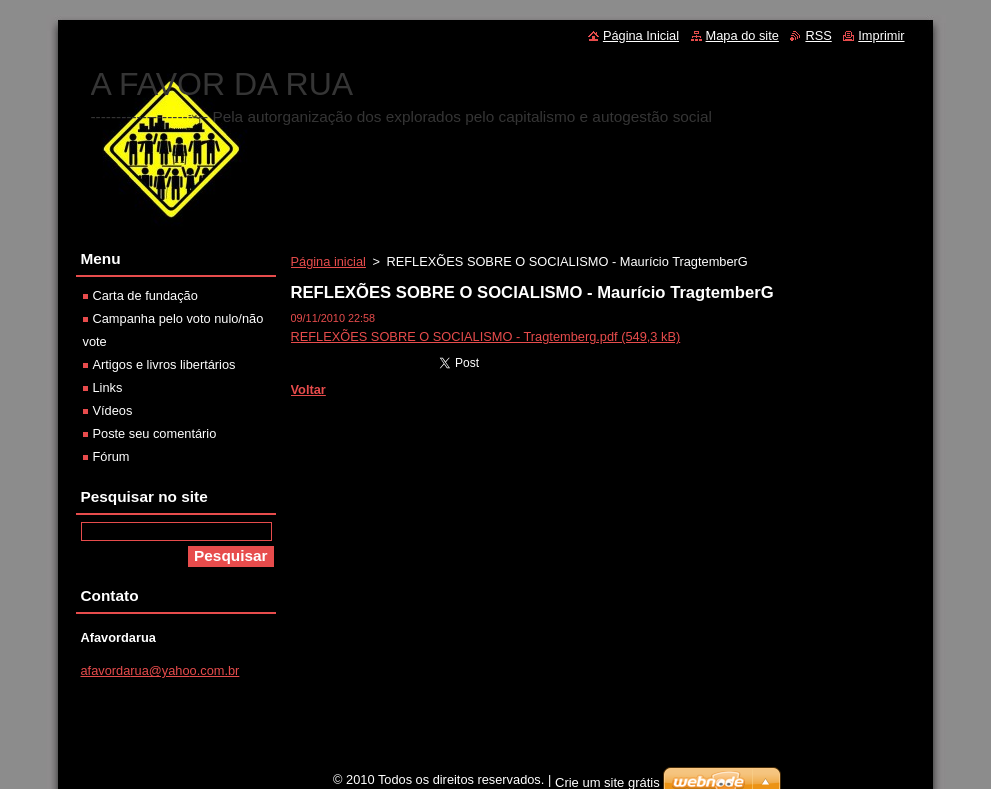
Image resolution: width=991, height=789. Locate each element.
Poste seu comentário (155, 433)
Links (108, 387)
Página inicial (328, 261)
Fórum (111, 456)
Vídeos (113, 410)
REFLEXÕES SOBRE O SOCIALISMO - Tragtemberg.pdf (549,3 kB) (486, 336)
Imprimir (881, 35)
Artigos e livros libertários (164, 364)
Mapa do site (742, 35)
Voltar (308, 389)
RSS (818, 35)
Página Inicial (641, 35)
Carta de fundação (145, 295)
